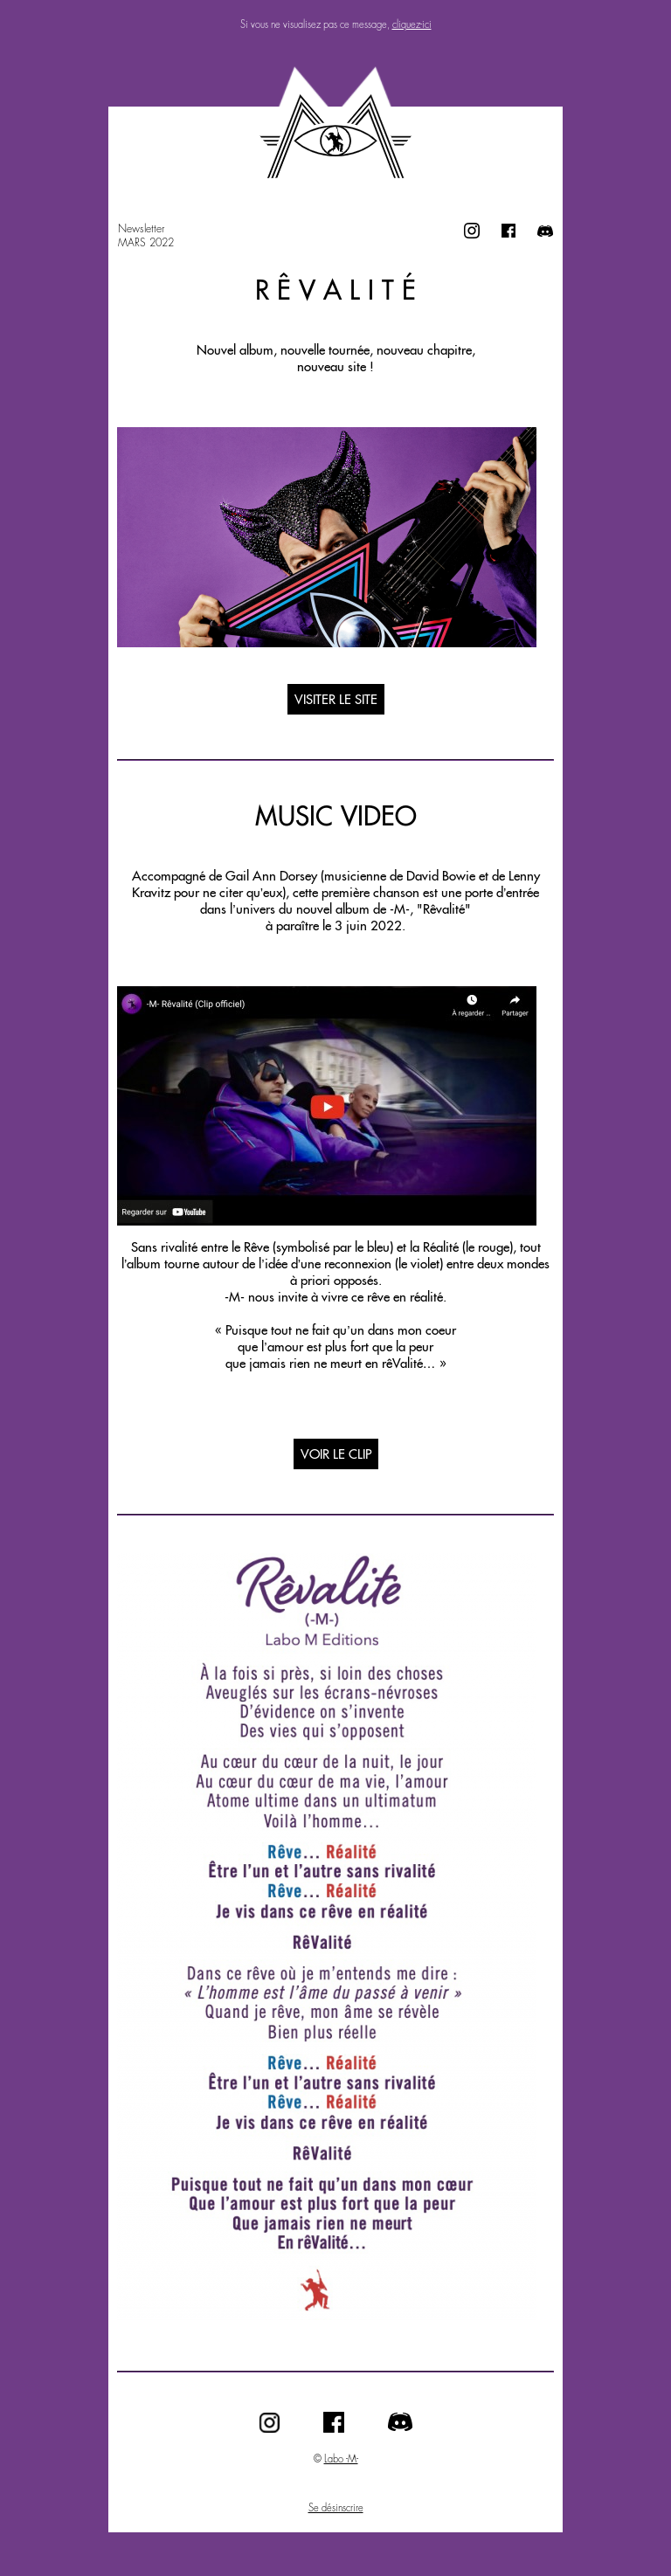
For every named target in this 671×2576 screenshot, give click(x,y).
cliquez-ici (412, 24)
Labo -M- (341, 2459)
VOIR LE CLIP (336, 1454)
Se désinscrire (335, 2508)
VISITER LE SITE (335, 699)
